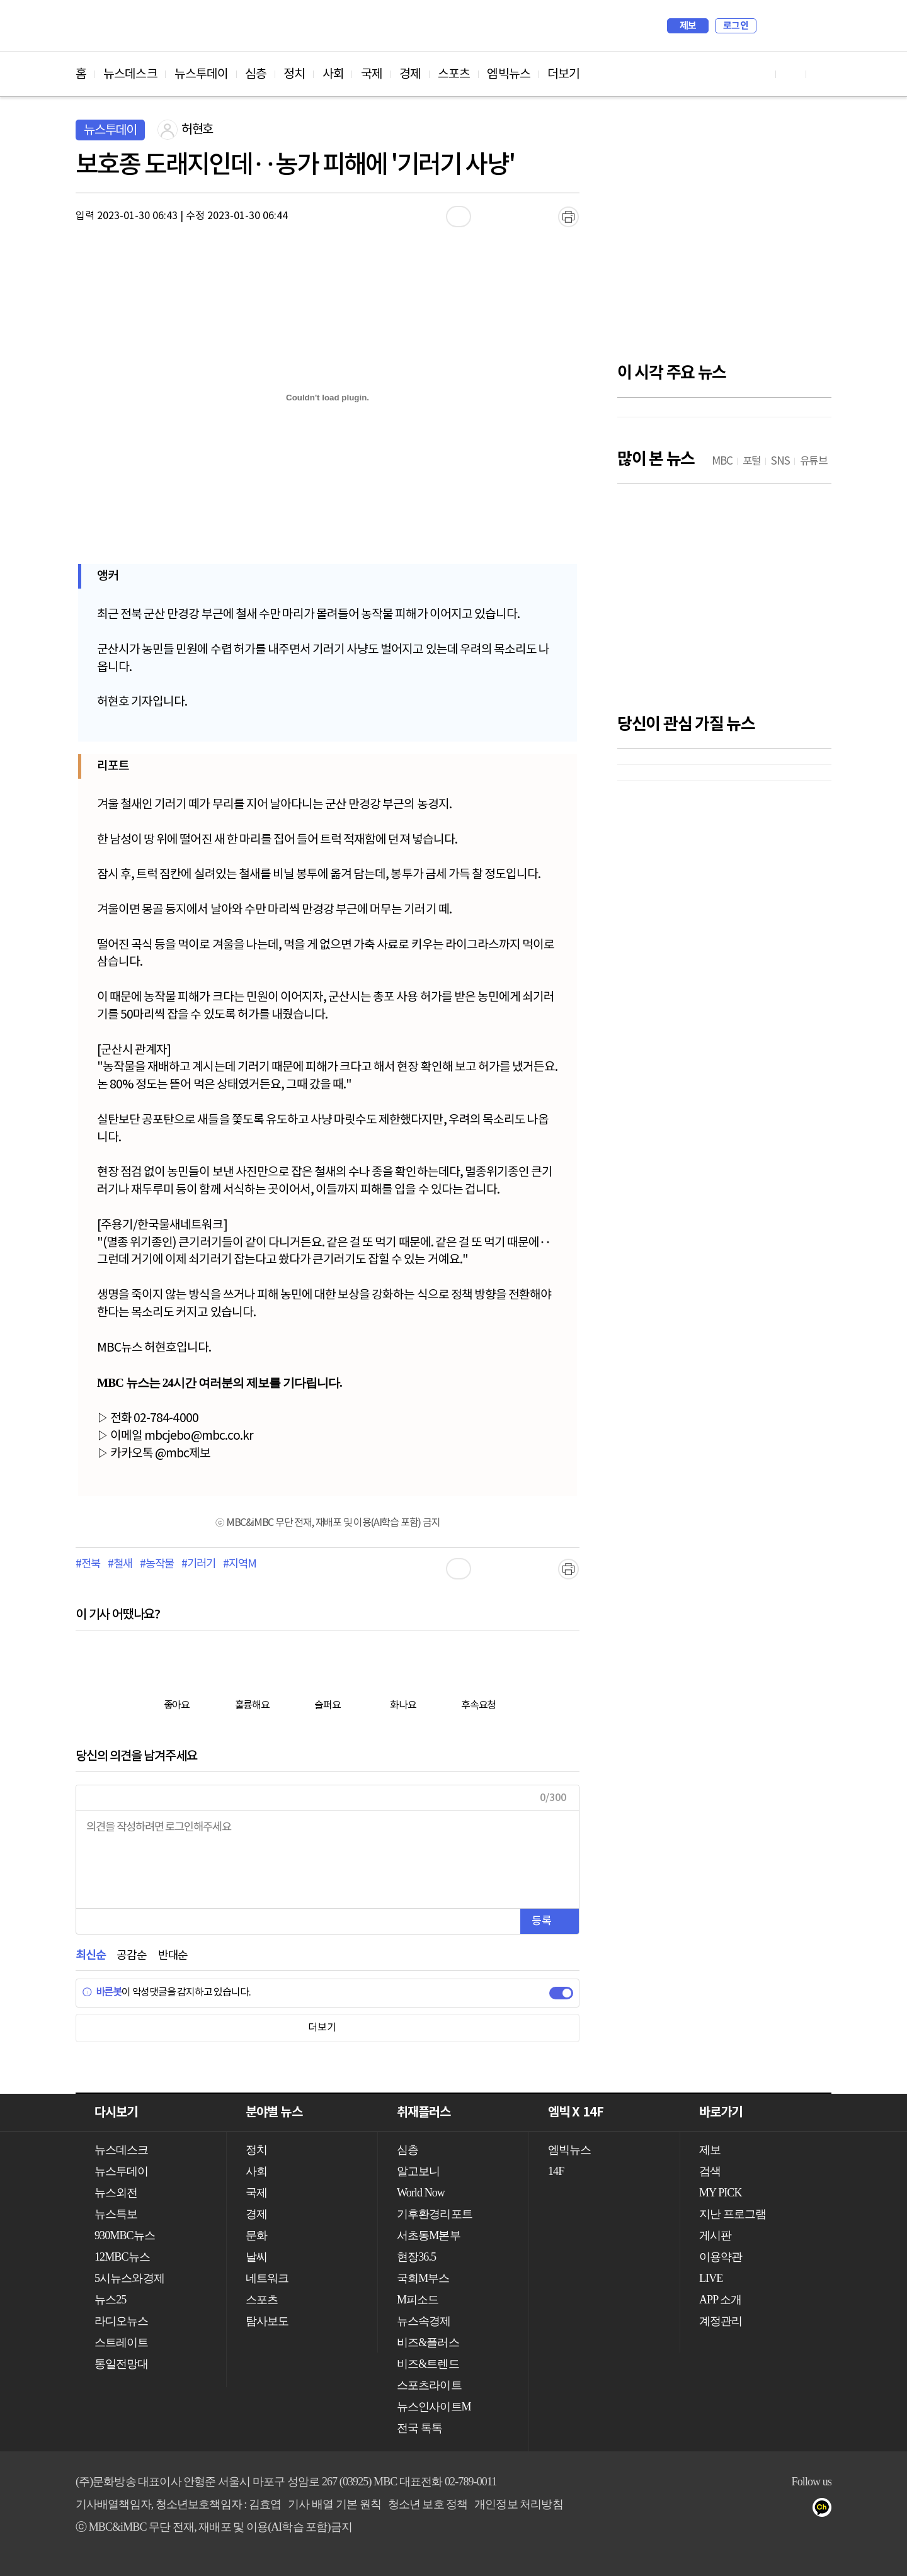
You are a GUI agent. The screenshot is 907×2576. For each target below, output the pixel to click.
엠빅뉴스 (508, 74)
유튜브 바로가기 (760, 74)
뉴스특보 (115, 2214)
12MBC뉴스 (122, 2257)
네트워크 (267, 2278)
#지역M (239, 1564)
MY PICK (790, 25)
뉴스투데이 (201, 74)
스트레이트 (121, 2342)
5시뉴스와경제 (129, 2278)
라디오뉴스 (121, 2321)
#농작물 (156, 1564)
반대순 (173, 1955)
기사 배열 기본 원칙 (334, 2504)
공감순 (131, 1955)
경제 (410, 74)
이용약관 (720, 2257)
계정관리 (720, 2321)
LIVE (710, 2278)
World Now (421, 2192)
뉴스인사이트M (434, 2406)
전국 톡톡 (419, 2428)
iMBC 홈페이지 (817, 26)
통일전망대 (121, 2364)
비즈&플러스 (428, 2342)
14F (556, 2171)
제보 (688, 25)
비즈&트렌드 (428, 2364)
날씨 (256, 2257)
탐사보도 (267, 2321)
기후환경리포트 (434, 2214)
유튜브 (750, 2510)
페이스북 (775, 2510)
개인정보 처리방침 (518, 2504)
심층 (255, 74)
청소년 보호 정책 (428, 2504)
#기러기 (198, 1564)
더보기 (563, 74)
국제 (371, 74)
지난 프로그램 (732, 2214)
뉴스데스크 (130, 74)
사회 (333, 74)
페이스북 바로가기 (791, 74)
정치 (294, 74)
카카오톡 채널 (826, 2510)
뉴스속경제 (424, 2321)
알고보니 (418, 2171)
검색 (772, 25)
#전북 (88, 1564)
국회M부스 (423, 2278)
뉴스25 (110, 2299)
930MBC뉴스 (124, 2235)
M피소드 (417, 2299)
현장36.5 (416, 2257)
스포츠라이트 (429, 2385)
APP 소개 (720, 2299)
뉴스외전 (115, 2192)
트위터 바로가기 (821, 74)
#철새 (120, 1564)
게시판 (715, 2235)
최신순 (90, 1955)
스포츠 (454, 74)
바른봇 (102, 1992)
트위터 (801, 2510)
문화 (256, 2235)
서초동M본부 (428, 2235)
